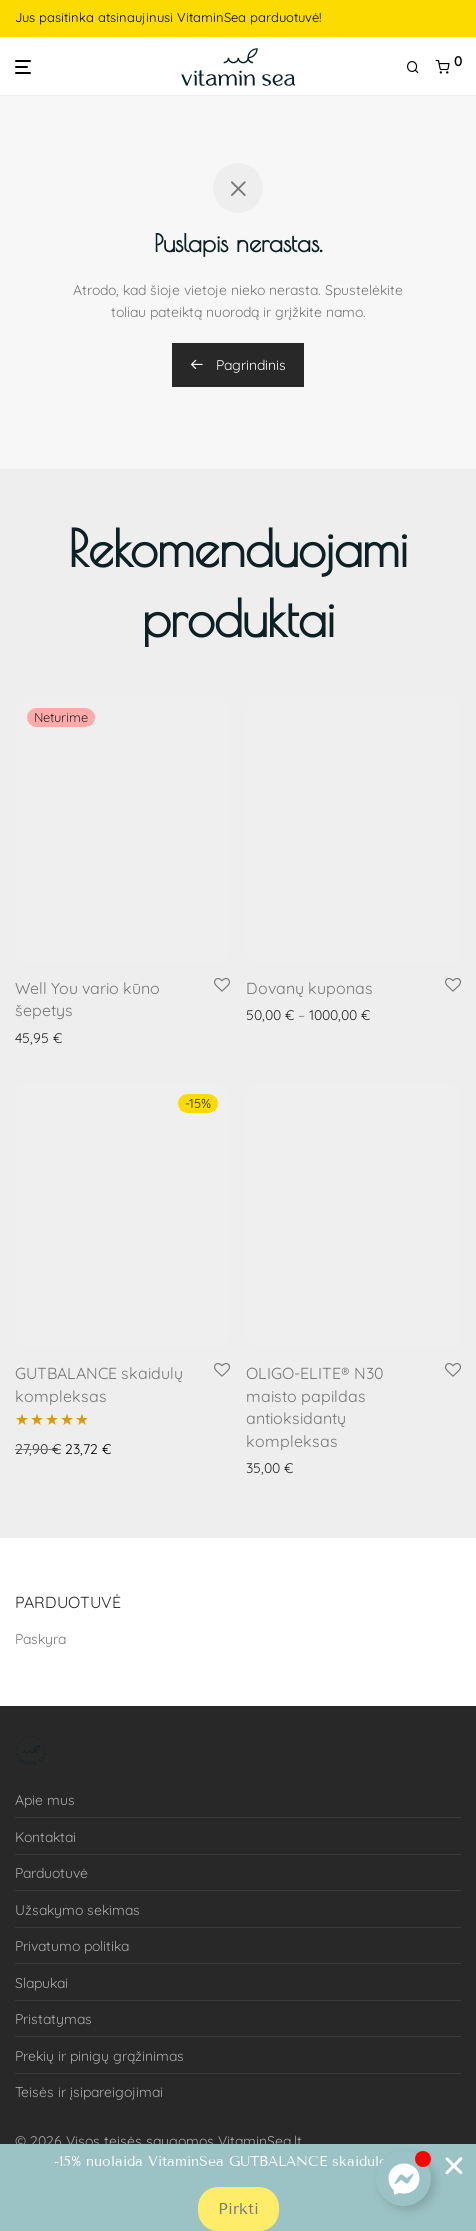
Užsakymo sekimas (77, 1910)
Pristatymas (53, 2019)
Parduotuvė (51, 1873)
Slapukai (41, 1983)
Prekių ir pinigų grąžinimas (99, 2056)
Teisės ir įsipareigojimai (89, 2092)
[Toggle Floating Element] (403, 2178)
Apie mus (45, 1800)
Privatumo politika (72, 1946)
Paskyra (40, 1639)
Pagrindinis (238, 365)
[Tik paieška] (421, 67)
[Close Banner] (454, 2166)
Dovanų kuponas (309, 988)
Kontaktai (45, 1837)
